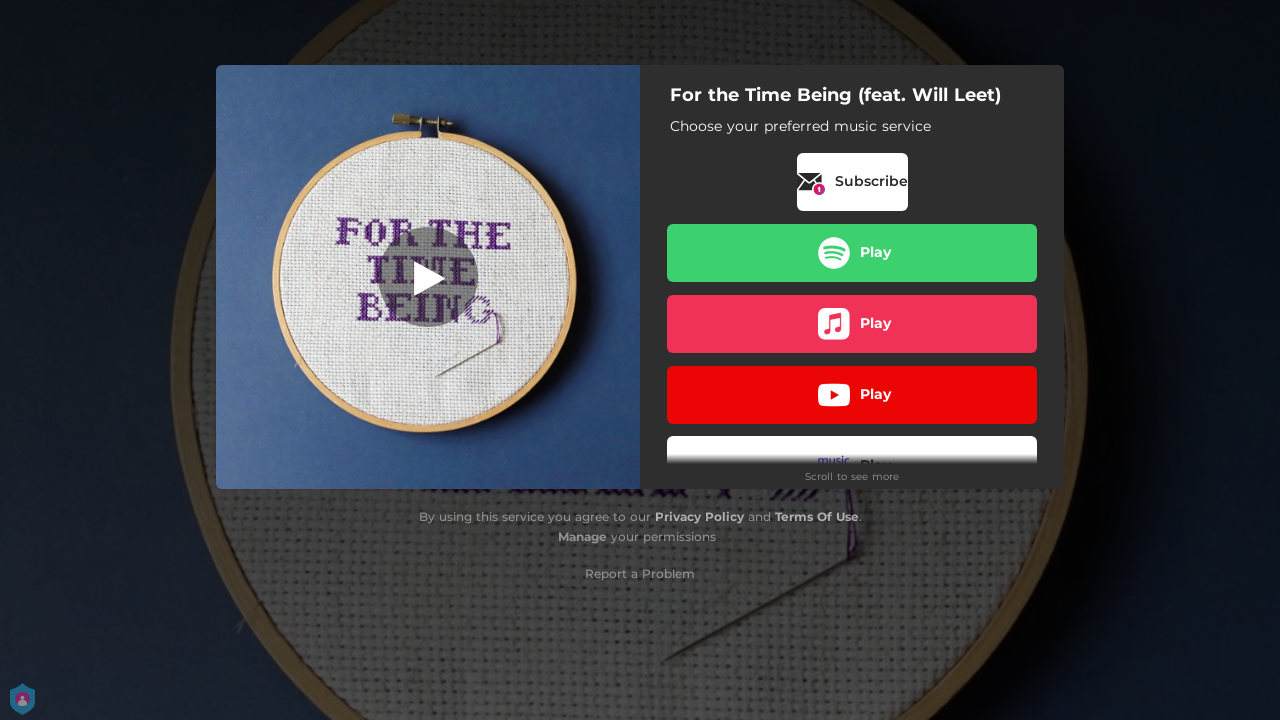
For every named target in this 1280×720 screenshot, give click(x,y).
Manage (582, 536)
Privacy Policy (699, 516)
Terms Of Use (817, 516)
